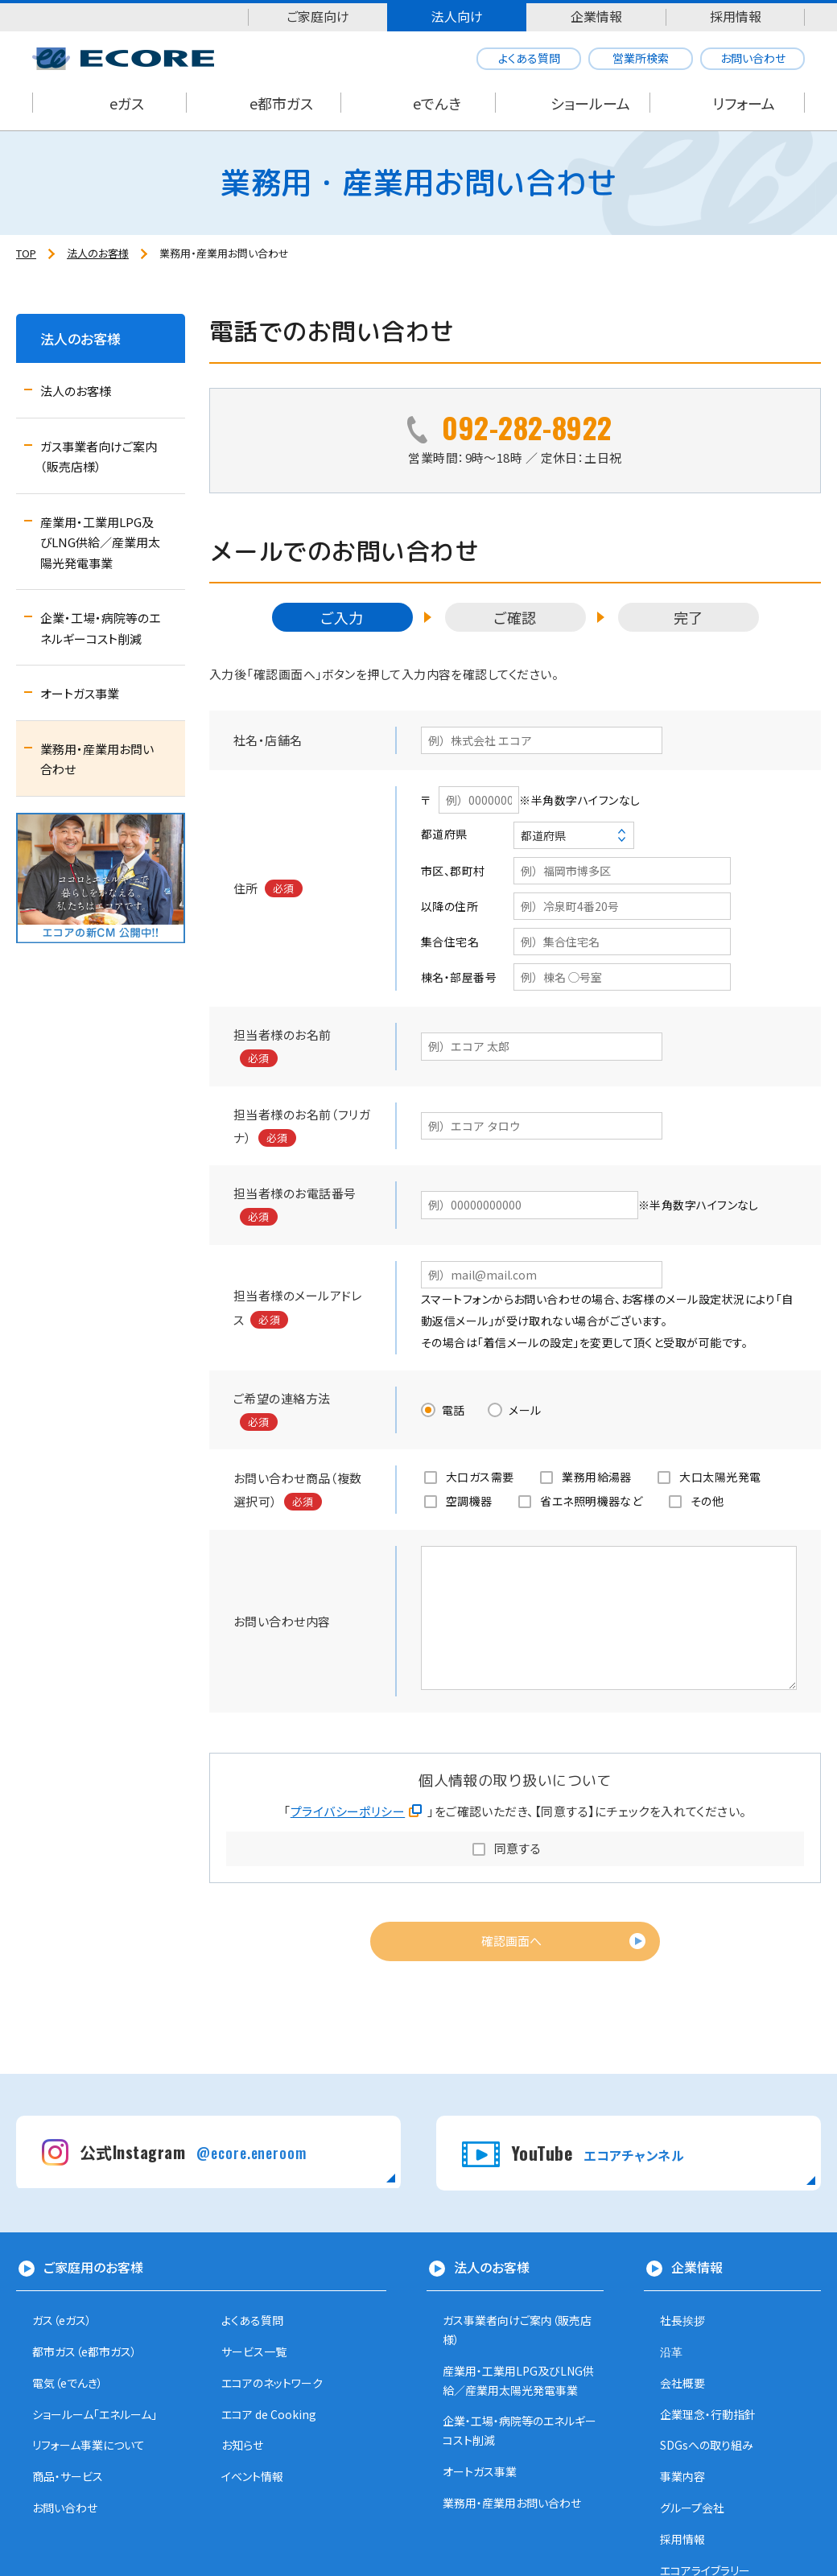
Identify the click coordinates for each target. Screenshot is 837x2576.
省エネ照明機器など (591, 1501)
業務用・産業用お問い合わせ (97, 759)
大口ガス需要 (480, 1477)
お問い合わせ (752, 58)
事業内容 (682, 2476)
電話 (453, 1410)
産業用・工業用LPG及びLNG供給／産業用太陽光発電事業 (100, 542)
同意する (518, 1848)
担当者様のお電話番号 (295, 1193)
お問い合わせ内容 (282, 1621)
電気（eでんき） (67, 2383)
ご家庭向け (318, 16)
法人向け (457, 16)
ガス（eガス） (62, 2320)
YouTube (597, 2153)
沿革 (671, 2351)
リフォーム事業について (88, 2445)
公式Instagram (193, 2152)
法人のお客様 (80, 338)
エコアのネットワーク (272, 2383)
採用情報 (735, 16)
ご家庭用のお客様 (93, 2267)
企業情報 (596, 16)
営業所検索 (640, 58)
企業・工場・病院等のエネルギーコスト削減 (100, 628)
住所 (245, 888)
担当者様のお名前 (282, 1034)
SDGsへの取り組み (706, 2445)
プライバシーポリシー (348, 1811)
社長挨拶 (682, 2320)
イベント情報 (252, 2476)
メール (525, 1410)
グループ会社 (692, 2508)
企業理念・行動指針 (708, 2414)
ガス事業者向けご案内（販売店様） (98, 457)
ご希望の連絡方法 (282, 1398)
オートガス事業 (79, 693)
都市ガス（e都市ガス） (84, 2351)
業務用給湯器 (597, 1477)
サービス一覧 (254, 2351)
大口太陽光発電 (720, 1477)
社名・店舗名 (268, 740)
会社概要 (682, 2383)
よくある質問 (529, 58)
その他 (707, 1501)
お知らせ (242, 2445)
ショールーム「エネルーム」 (94, 2414)
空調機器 (469, 1501)
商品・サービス (67, 2476)
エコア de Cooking (268, 2414)
